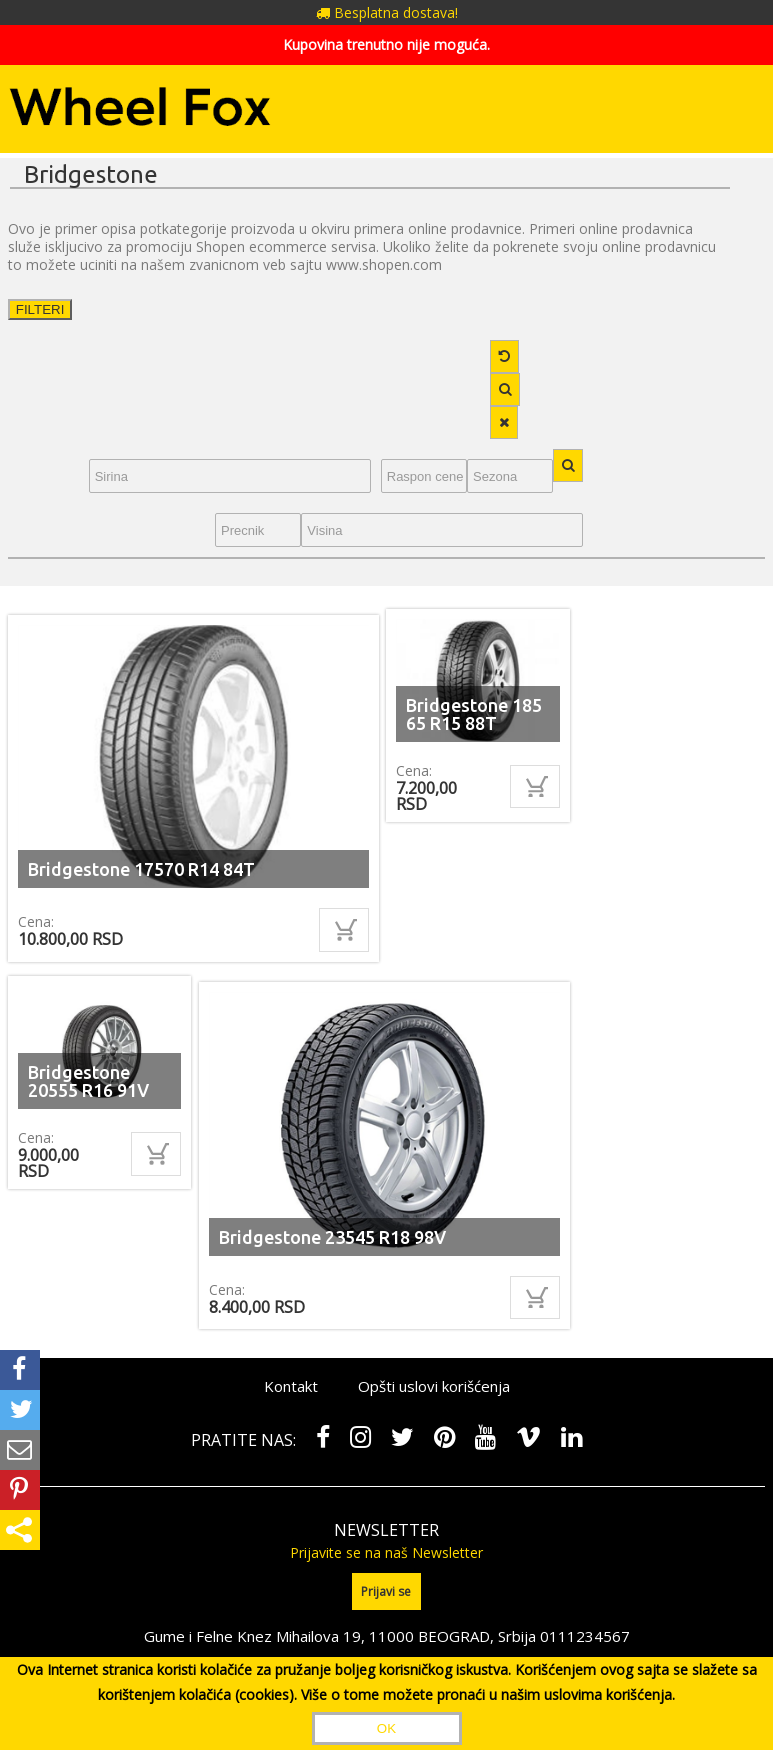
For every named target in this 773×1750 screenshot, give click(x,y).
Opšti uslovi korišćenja (434, 1386)
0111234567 (585, 1635)
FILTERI (40, 309)
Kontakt (291, 1386)
